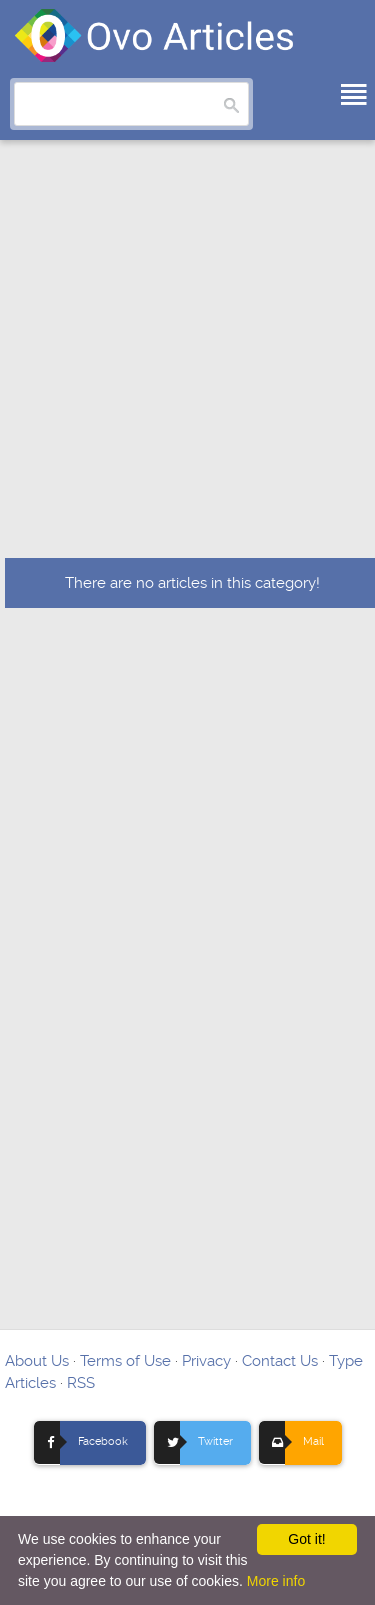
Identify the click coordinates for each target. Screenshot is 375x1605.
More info (276, 1581)
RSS (81, 1383)
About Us (37, 1361)
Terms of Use (125, 1361)
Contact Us (280, 1361)
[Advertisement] (187, 360)
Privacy (206, 1361)
